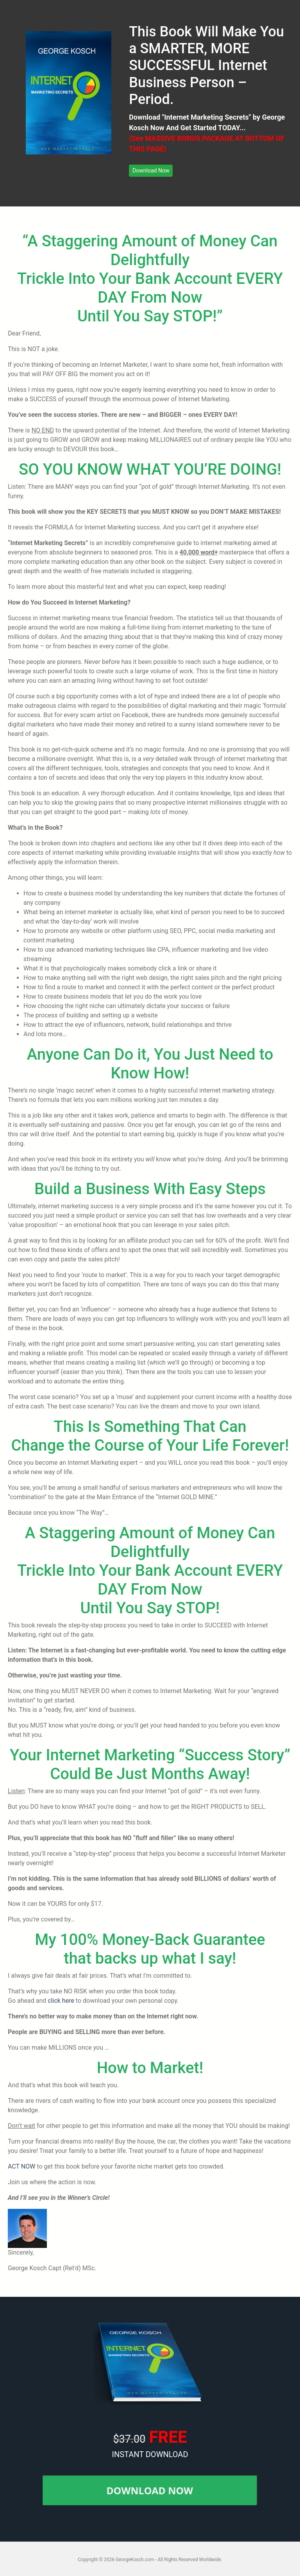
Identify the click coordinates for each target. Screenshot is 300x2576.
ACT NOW (21, 2166)
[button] (151, 171)
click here (61, 2000)
